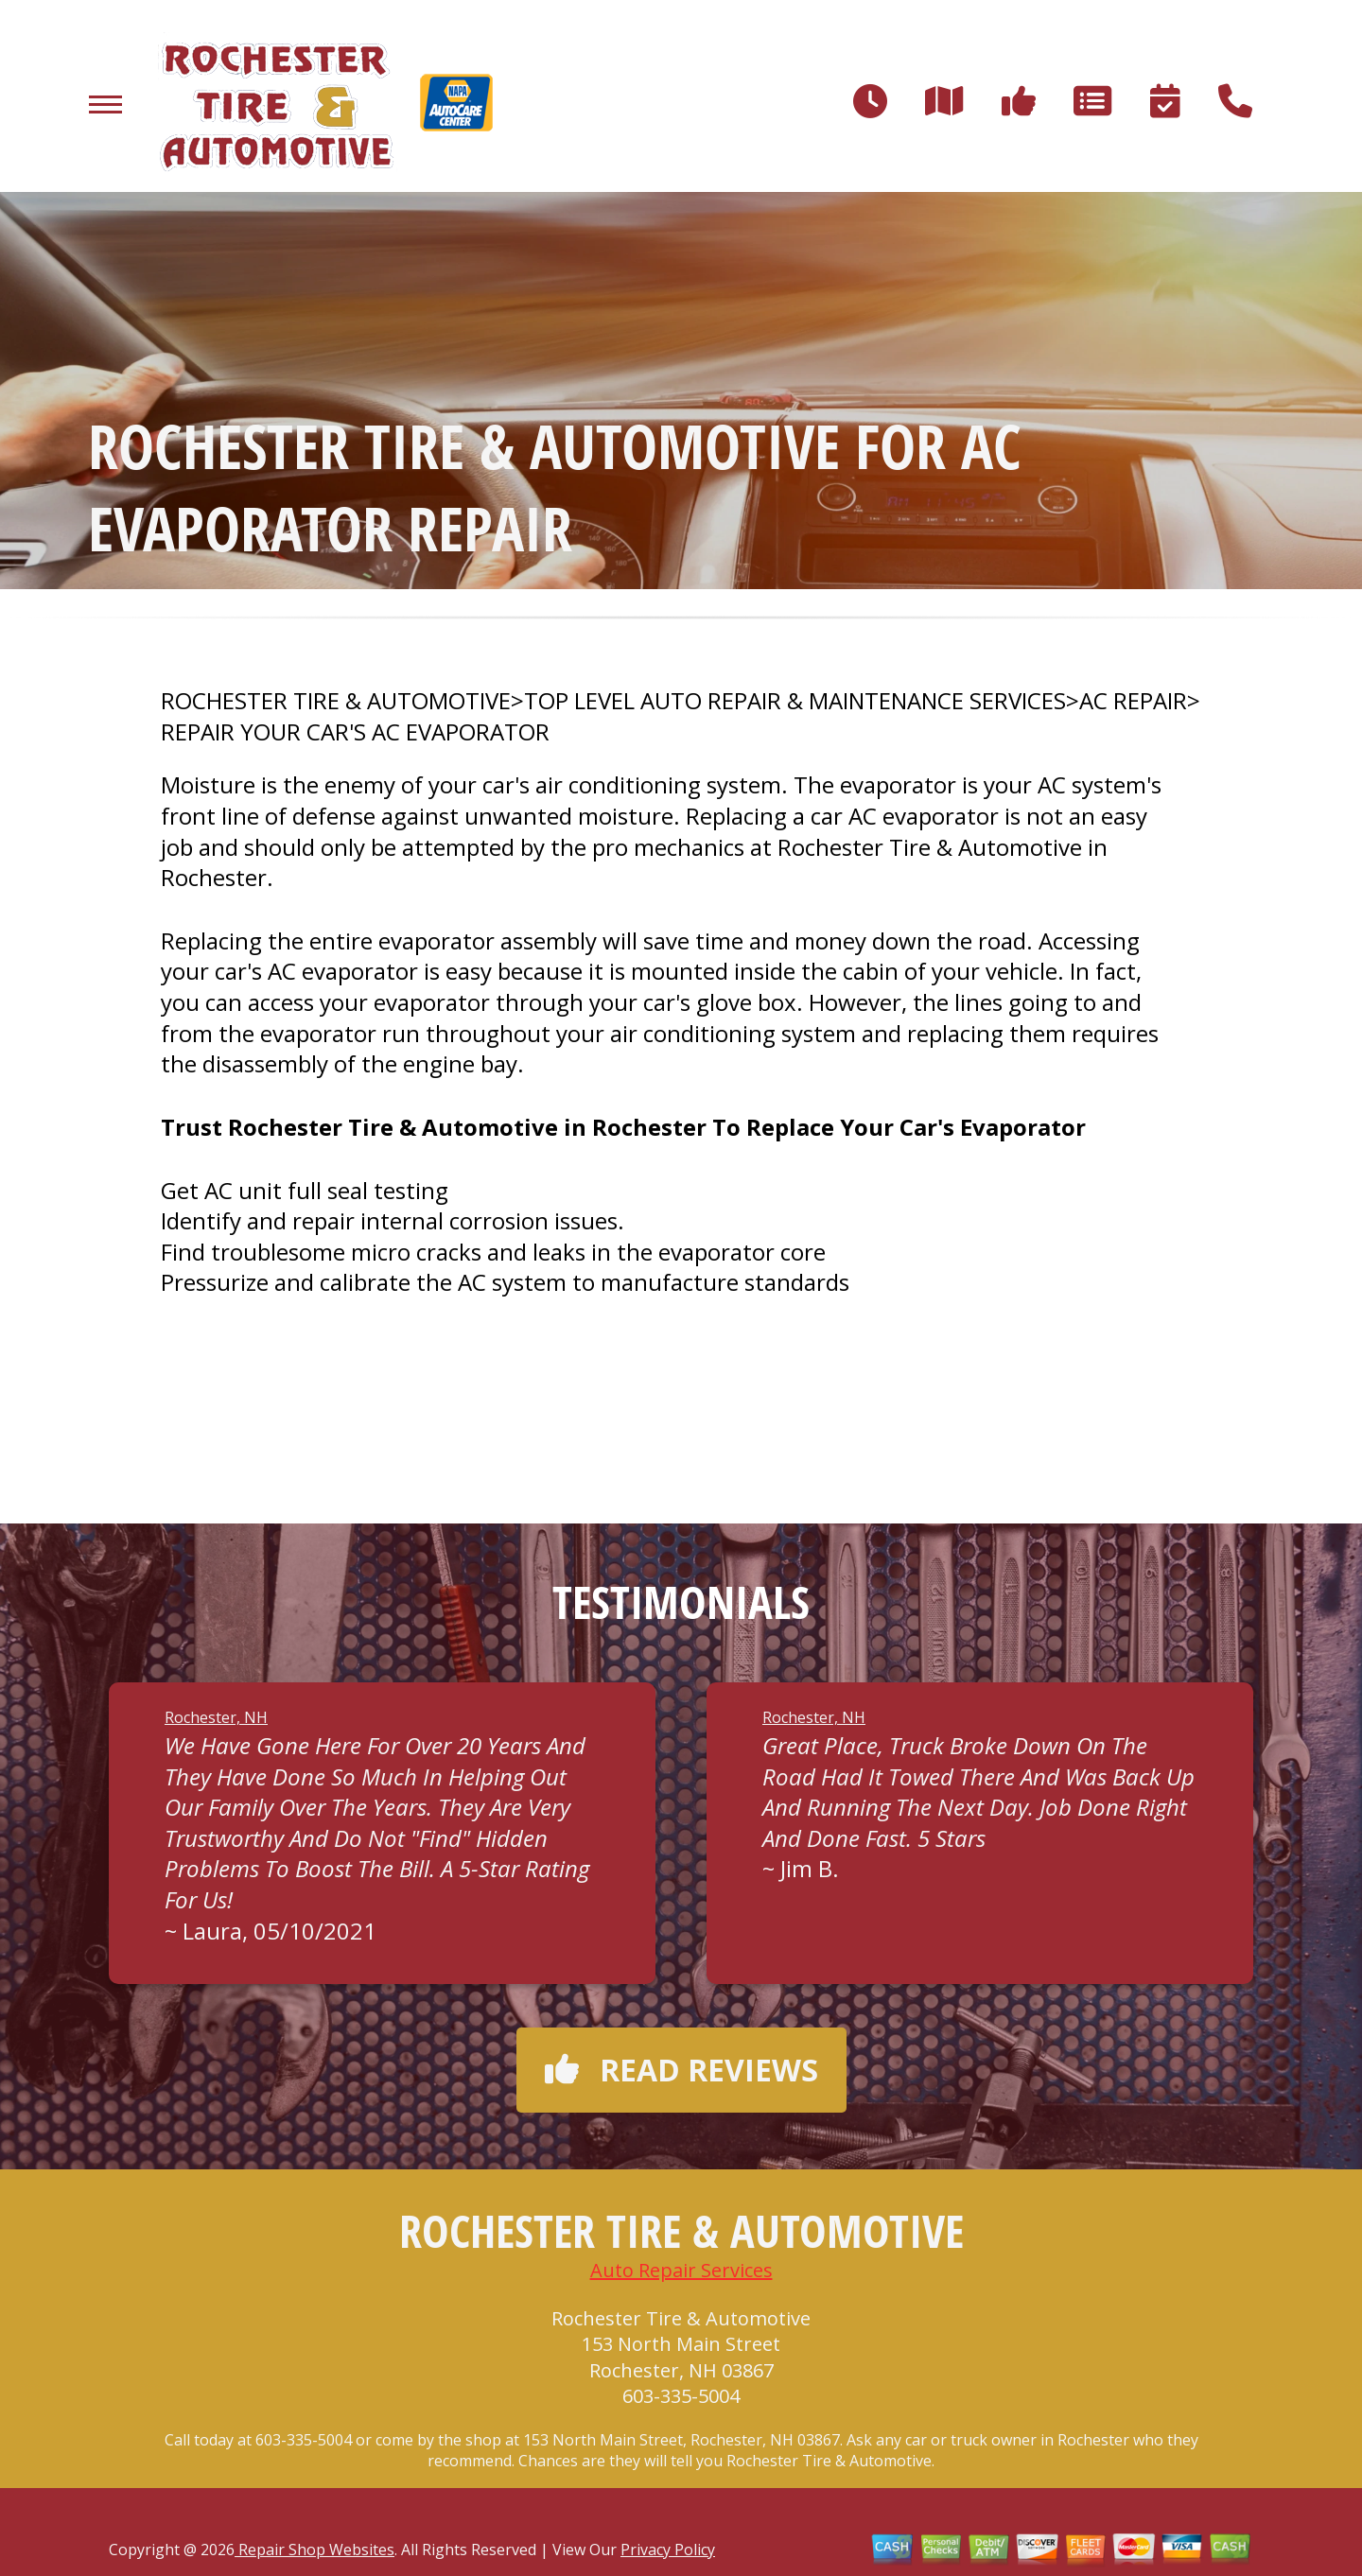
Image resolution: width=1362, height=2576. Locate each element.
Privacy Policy (667, 2549)
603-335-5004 (681, 2396)
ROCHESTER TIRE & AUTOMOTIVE (336, 701)
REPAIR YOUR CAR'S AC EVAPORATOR (355, 732)
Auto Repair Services (681, 2270)
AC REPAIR (1133, 701)
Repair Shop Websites (314, 2549)
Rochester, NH (216, 1717)
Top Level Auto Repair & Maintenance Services (795, 701)
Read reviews (681, 2069)
